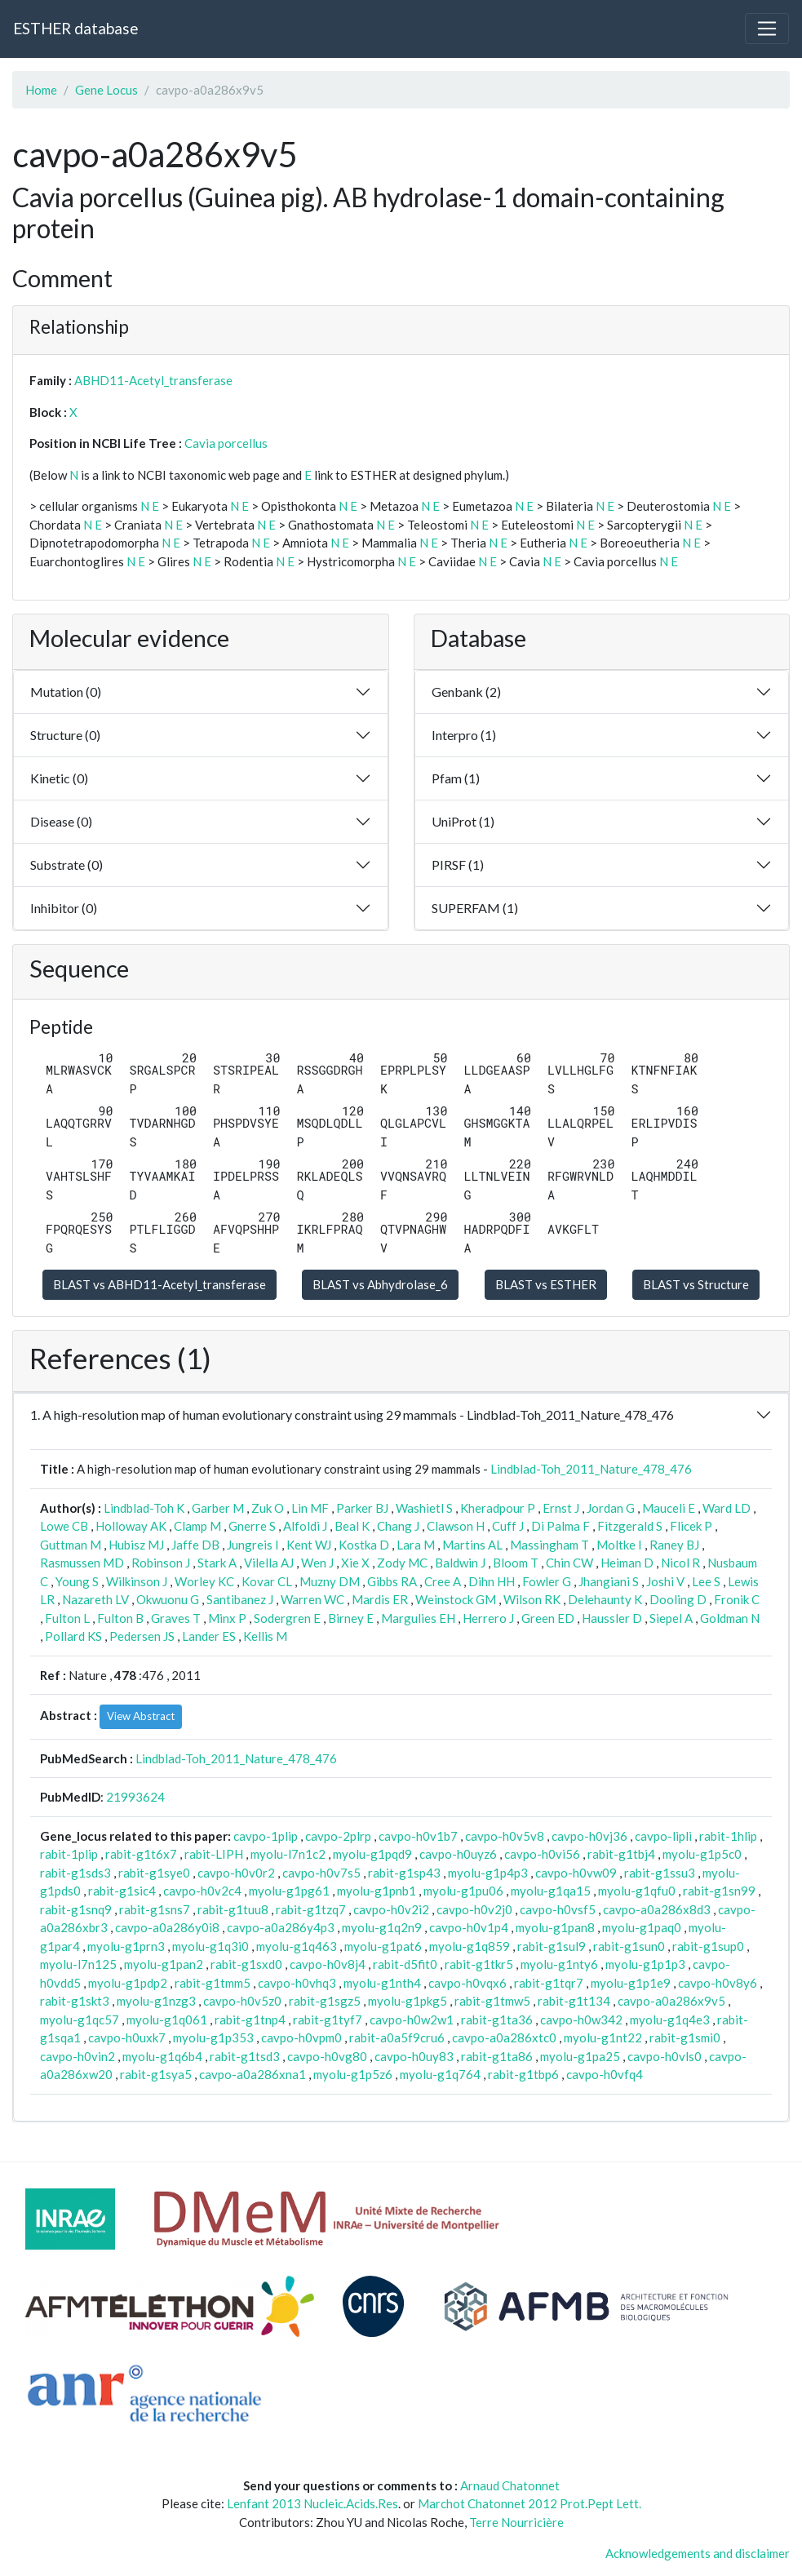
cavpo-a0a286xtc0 (504, 2037)
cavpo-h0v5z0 (242, 2000)
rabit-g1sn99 (719, 1890)
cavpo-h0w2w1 (412, 2019)
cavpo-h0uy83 (414, 2056)
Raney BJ (674, 1544)
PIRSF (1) (458, 864)
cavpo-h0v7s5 (321, 1872)
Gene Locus (106, 89)
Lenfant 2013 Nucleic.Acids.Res (312, 2503)
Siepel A (671, 1618)
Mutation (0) (65, 691)
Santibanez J (239, 1599)
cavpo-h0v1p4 (468, 1927)
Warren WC (312, 1599)
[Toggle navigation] (767, 28)
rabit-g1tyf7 (327, 2019)
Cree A (442, 1581)
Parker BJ (362, 1508)
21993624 (135, 1796)
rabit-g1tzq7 (311, 1909)
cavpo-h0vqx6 (467, 1982)
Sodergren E (287, 1618)
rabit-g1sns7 (154, 1909)
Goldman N (730, 1618)
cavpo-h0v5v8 (504, 1836)
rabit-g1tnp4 (250, 2019)
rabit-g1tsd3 (245, 2056)
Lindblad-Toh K (144, 1508)
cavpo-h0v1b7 (418, 1836)
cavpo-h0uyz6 (458, 1854)
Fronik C (737, 1599)
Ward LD (726, 1508)
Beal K (352, 1526)
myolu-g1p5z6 (352, 2074)
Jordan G (611, 1508)
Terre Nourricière (516, 2522)
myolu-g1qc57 (79, 2019)
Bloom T (515, 1562)
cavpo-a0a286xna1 (252, 2074)
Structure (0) (65, 735)
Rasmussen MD (82, 1562)
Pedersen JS (142, 1636)
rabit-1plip (69, 1854)
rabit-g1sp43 (404, 1872)
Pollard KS (73, 1636)
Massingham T (549, 1544)
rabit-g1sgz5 (325, 2000)
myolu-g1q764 (440, 2074)
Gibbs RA (392, 1581)
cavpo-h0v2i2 (391, 1909)
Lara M (416, 1544)
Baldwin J (460, 1562)
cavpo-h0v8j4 (328, 1964)
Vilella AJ (269, 1562)
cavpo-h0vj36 (589, 1836)
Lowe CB (64, 1526)
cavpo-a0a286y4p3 (281, 1927)
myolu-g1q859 (469, 1946)
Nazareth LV (95, 1599)
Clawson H (456, 1526)
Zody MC (402, 1562)
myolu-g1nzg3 (156, 2000)
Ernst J (561, 1508)
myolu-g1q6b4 (162, 2056)
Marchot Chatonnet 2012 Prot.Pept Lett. (529, 2503)
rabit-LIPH (213, 1854)
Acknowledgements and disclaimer (697, 2553)
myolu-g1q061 (166, 2019)
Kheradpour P (497, 1508)
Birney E (351, 1618)
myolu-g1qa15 (551, 1890)
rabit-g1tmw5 (492, 2000)
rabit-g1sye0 (154, 1872)
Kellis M (265, 1636)
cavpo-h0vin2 (77, 2056)
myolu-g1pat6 (383, 1946)
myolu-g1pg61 (289, 1890)
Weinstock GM (455, 1599)
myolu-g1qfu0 (637, 1890)
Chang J (398, 1526)
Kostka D (364, 1544)
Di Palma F (560, 1526)
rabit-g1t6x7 (141, 1854)
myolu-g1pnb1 (376, 1890)
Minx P (227, 1618)
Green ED (547, 1618)
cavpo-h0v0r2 (236, 1872)
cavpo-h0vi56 (542, 1854)
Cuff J (508, 1526)
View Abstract (141, 1716)
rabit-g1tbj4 (621, 1854)
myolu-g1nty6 (559, 1964)
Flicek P (691, 1526)
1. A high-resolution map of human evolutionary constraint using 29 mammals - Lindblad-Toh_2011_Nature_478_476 (352, 1414)
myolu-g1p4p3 (488, 1872)
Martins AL (472, 1544)
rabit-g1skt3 (74, 2000)
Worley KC (204, 1581)
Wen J (317, 1562)
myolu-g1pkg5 (407, 2000)
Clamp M (197, 1526)
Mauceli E (668, 1508)
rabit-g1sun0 (629, 1946)
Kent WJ (308, 1544)
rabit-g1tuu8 (232, 1909)
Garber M (218, 1508)
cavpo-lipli (663, 1836)
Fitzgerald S (629, 1526)
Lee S (706, 1581)
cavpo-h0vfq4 (604, 2074)
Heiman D (627, 1562)
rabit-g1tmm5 (212, 1982)
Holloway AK (130, 1526)
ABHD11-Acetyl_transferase (153, 380)
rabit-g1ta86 (497, 2056)
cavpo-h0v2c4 (202, 1890)
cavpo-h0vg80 (327, 2056)
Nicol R (680, 1562)
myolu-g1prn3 (126, 1946)
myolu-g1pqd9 (372, 1854)
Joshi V (665, 1581)
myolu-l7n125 (78, 1964)
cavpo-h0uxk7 (127, 2037)
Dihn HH (491, 1581)
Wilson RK (532, 1599)
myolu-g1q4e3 (670, 2019)
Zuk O (267, 1508)
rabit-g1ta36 (497, 2019)
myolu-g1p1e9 (631, 1982)
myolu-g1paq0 (641, 1927)
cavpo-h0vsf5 (558, 1909)
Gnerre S (252, 1526)
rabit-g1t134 (574, 2000)
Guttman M (70, 1544)
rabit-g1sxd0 (246, 1964)
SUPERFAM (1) (475, 908)
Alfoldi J (305, 1526)
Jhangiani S (608, 1581)
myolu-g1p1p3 (645, 1964)
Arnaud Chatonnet (510, 2485)
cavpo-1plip (265, 1836)
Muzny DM (329, 1581)
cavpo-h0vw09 (576, 1872)
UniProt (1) (463, 821)
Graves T (176, 1618)
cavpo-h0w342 (581, 2019)
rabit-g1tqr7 (548, 1982)
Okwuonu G (167, 1599)
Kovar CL (266, 1581)
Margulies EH (418, 1618)
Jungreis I (253, 1544)
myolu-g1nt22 (603, 2037)
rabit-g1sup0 (708, 1946)
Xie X (355, 1562)
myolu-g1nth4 (382, 1982)
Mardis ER (380, 1599)
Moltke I (619, 1544)
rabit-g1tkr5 (479, 1964)
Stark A (217, 1562)
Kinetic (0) (59, 778)
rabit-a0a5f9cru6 (397, 2037)
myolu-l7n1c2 (288, 1854)
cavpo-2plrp (338, 1836)
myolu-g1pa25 (580, 2056)
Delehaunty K (605, 1599)
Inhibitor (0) (63, 908)
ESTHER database (75, 28)
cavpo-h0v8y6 (717, 1982)
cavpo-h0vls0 (664, 2056)
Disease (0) (61, 821)
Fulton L (67, 1618)
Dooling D (678, 1599)
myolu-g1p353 (213, 2037)
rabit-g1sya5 (156, 2074)
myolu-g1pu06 (463, 1890)
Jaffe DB (195, 1544)
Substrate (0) (66, 864)
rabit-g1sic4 (122, 1890)
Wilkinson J (136, 1581)
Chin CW (569, 1562)
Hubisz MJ (136, 1544)
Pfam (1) (456, 778)
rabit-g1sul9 (551, 1946)
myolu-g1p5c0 (702, 1854)
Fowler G (546, 1581)
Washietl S (424, 1508)
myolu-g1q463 (296, 1946)
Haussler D (612, 1618)
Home (41, 89)
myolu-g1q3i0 (210, 1946)
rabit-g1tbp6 (523, 2074)
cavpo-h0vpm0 (301, 2037)
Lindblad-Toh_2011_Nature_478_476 (591, 1468)
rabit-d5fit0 (405, 1964)
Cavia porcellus (226, 443)
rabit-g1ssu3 (659, 1872)
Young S (77, 1581)
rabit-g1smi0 (684, 2037)
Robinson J (160, 1562)
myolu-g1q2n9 (382, 1927)
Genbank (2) (466, 691)
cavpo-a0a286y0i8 (167, 1927)
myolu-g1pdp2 (127, 1982)
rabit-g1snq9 (76, 1909)
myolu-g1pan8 (555, 1927)
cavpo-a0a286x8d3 (657, 1909)
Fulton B (120, 1618)
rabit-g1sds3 (75, 1872)
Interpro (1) (464, 735)
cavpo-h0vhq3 (297, 1982)
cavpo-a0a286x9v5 (671, 2000)
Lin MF (310, 1508)
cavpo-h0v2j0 (474, 1909)
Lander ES (209, 1636)
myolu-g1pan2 (163, 1964)
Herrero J (488, 1618)
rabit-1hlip (728, 1836)
